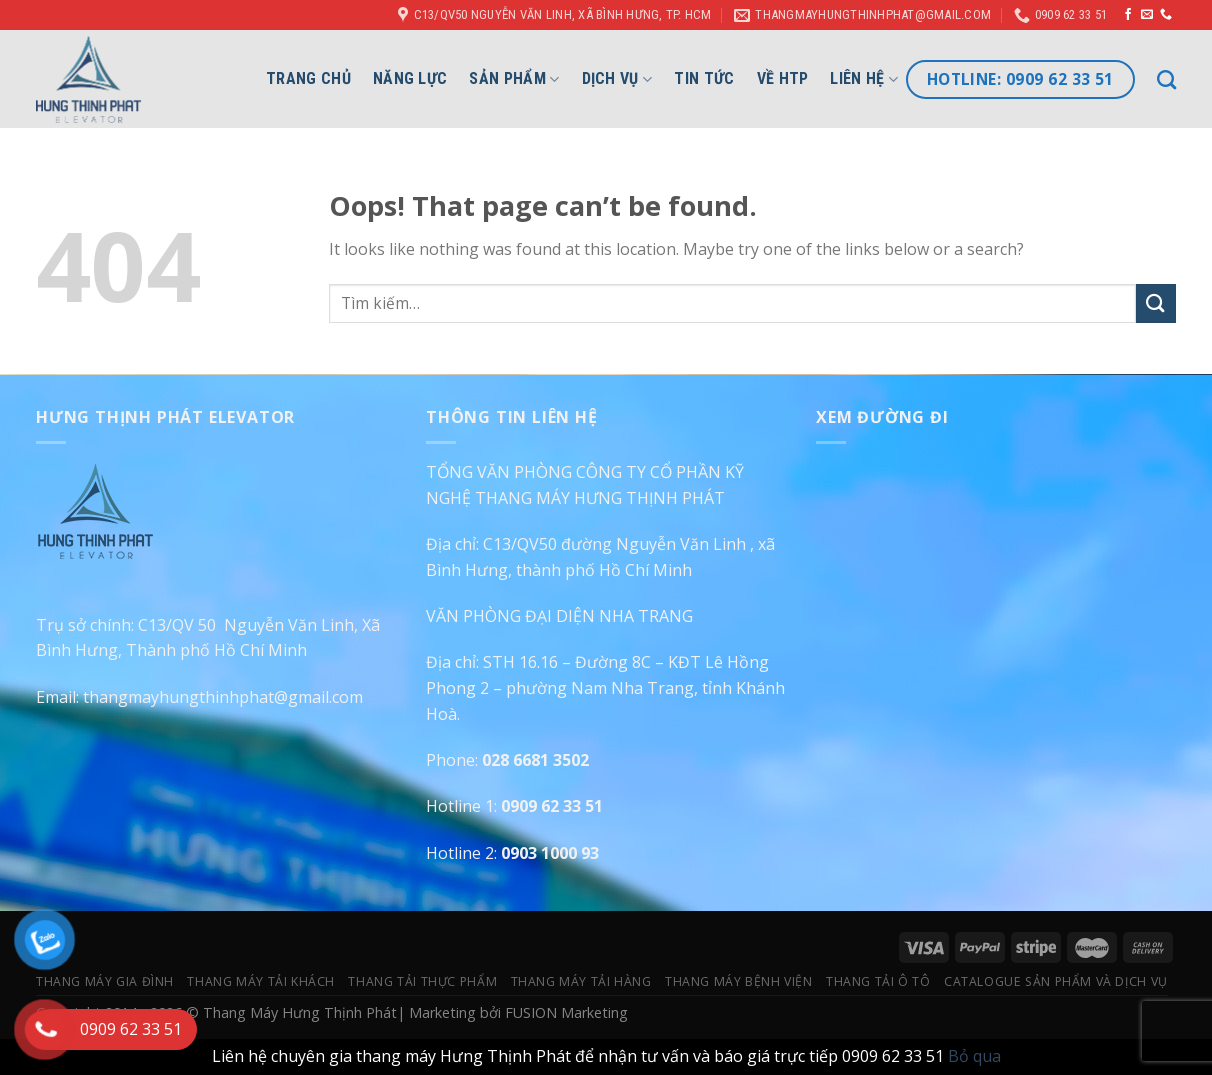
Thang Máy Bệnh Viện (739, 981)
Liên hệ (864, 79)
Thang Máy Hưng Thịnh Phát (300, 1012)
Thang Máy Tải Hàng (581, 981)
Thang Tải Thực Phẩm (422, 981)
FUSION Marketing (566, 1012)
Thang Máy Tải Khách (261, 981)
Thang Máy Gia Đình (105, 981)
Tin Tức (704, 78)
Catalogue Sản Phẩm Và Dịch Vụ (1056, 981)
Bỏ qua (974, 1056)
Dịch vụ (617, 79)
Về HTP (783, 78)
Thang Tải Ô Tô (878, 981)
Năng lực (410, 78)
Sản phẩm (514, 79)
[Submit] (1156, 303)
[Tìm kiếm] (1166, 79)
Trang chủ (308, 78)
